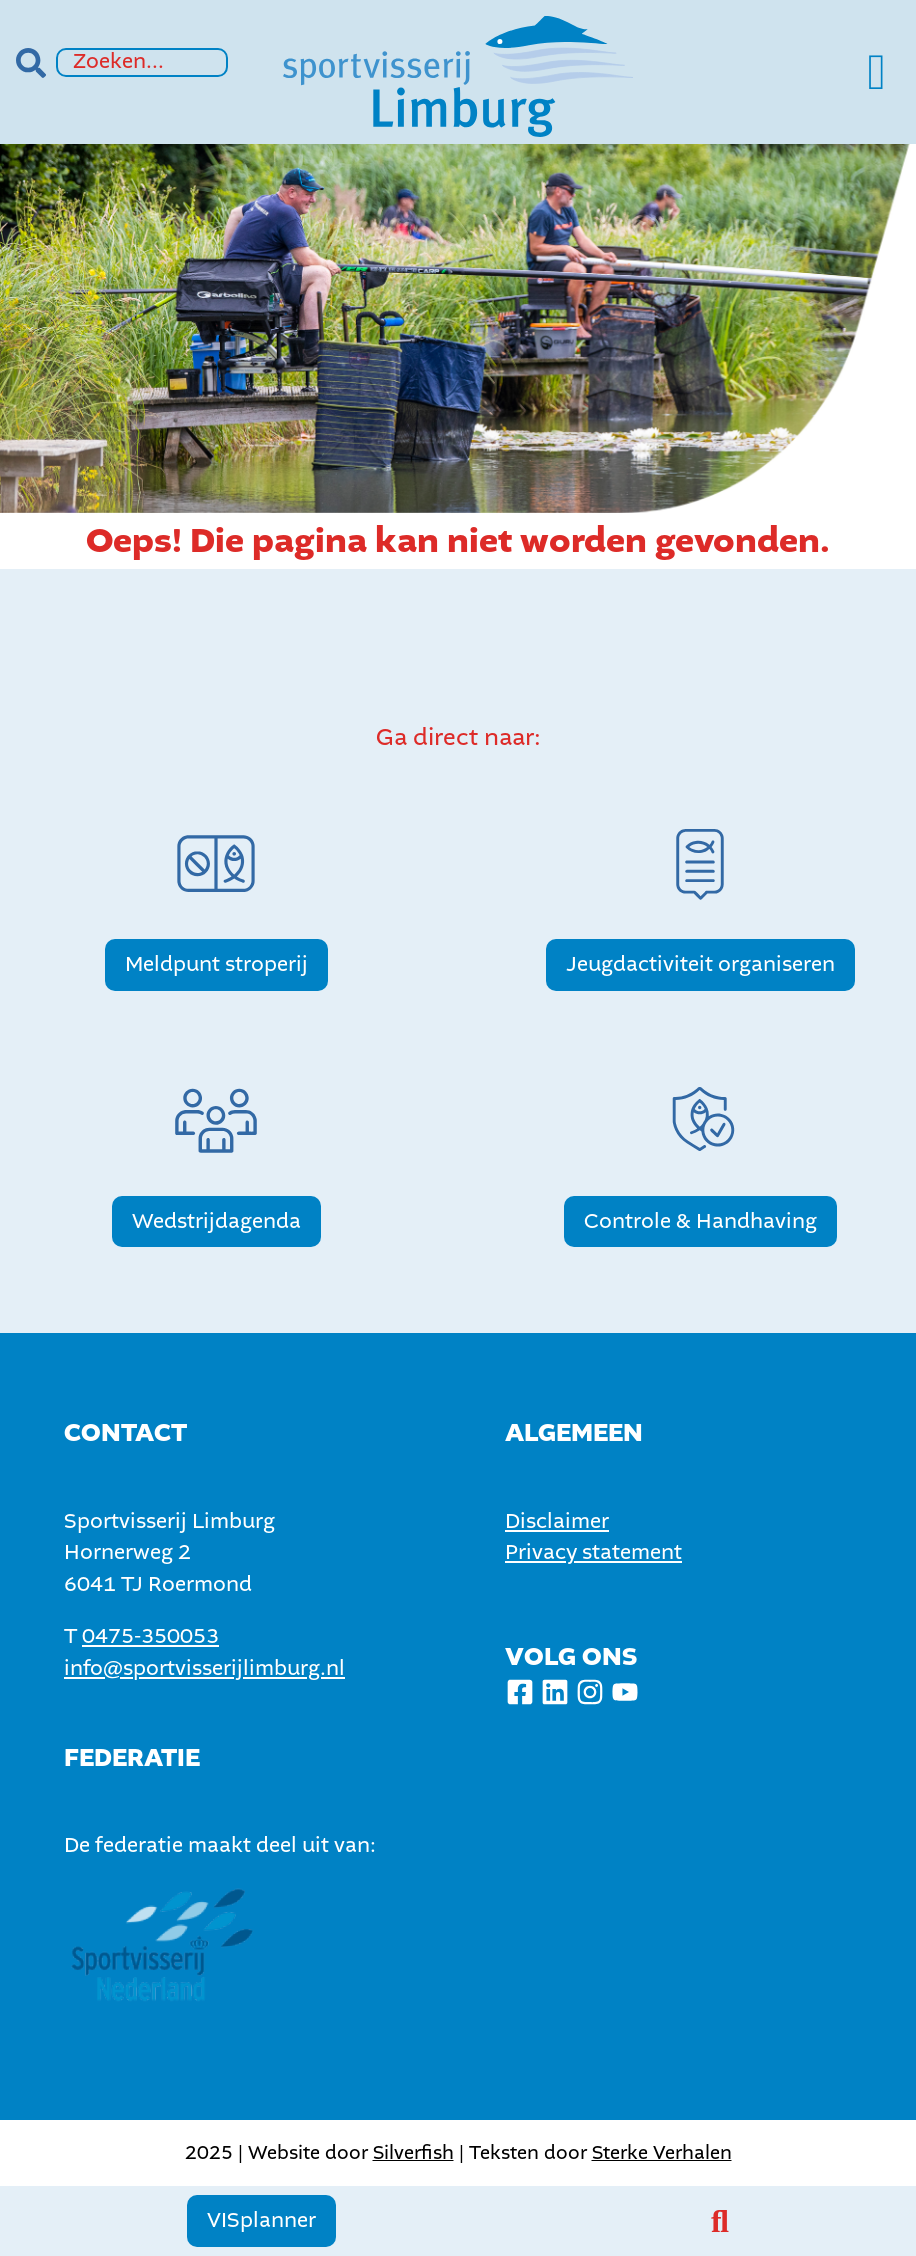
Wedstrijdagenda (216, 1221)
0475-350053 (150, 1636)
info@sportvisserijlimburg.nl (204, 1668)
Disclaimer (557, 1521)
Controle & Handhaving (700, 1221)
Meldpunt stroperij (216, 964)
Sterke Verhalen (662, 2152)
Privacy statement (593, 1552)
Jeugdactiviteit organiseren (700, 964)
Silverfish (413, 2152)
